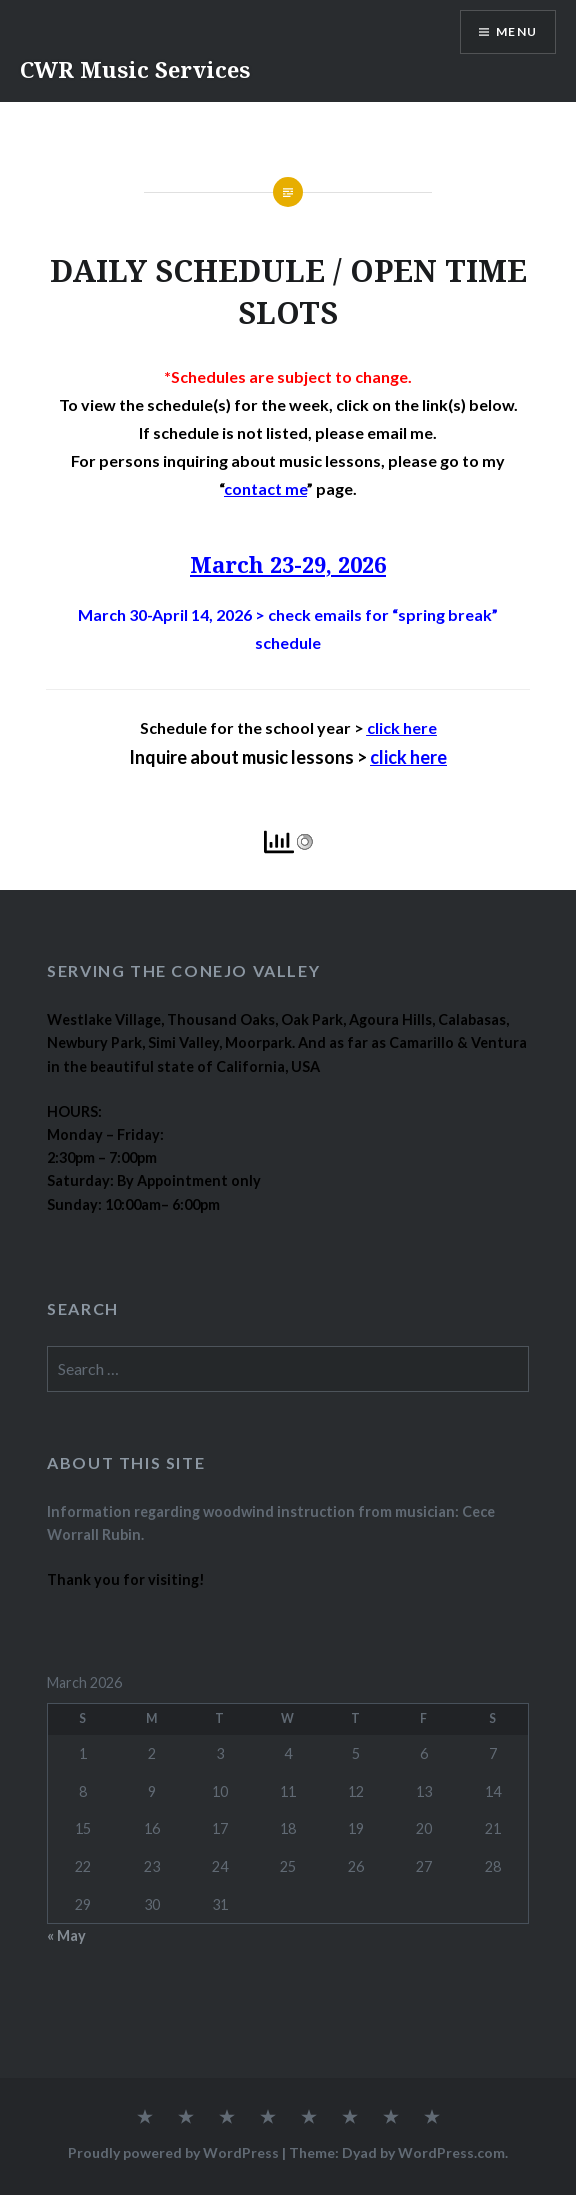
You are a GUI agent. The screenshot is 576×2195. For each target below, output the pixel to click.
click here (402, 727)
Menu (516, 31)
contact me (265, 488)
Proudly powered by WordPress (173, 2152)
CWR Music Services (135, 69)
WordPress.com (451, 2152)
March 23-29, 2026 (288, 564)
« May (66, 1935)
